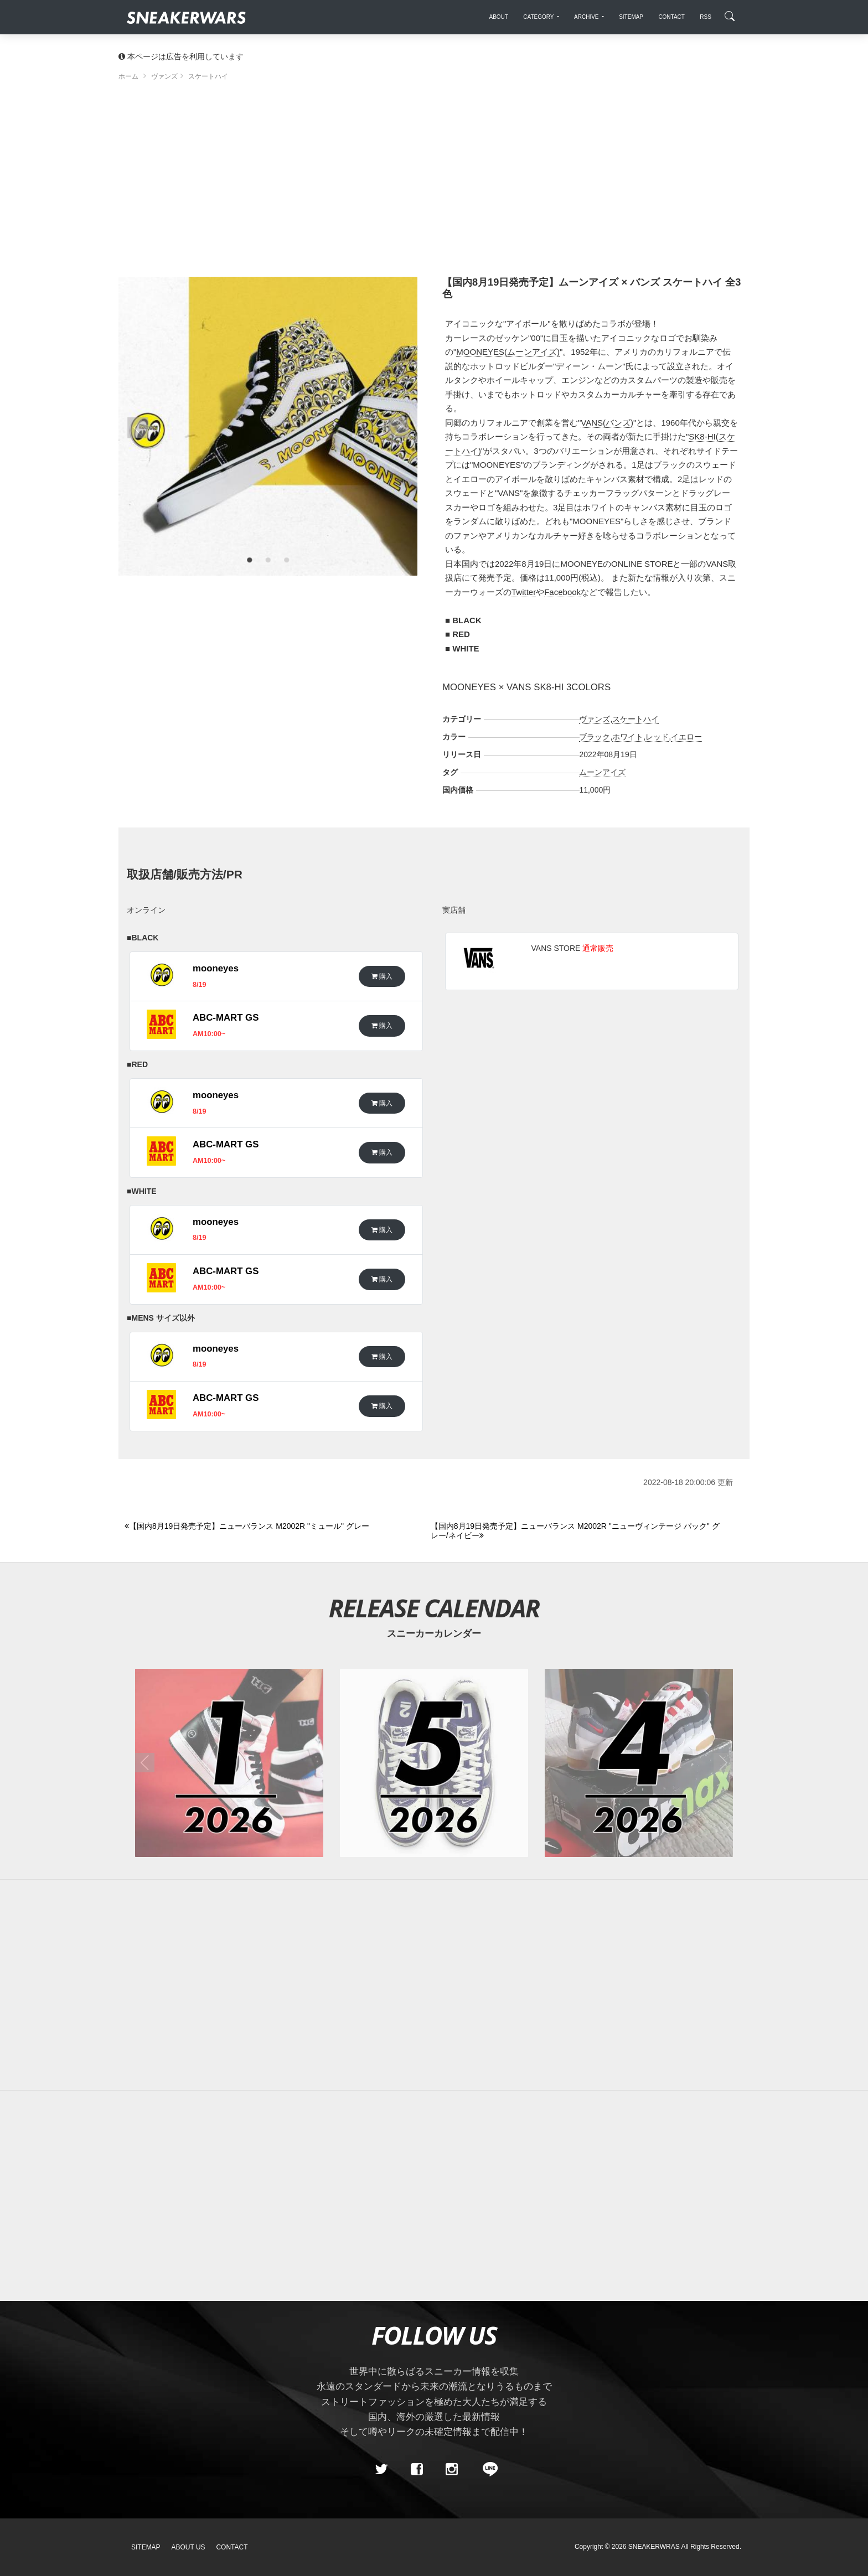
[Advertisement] (434, 182)
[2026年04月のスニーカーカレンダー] (639, 1763)
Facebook (562, 592)
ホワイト (627, 736)
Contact (231, 2547)
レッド (657, 736)
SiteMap (146, 2547)
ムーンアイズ (602, 772)
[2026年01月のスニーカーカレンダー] (229, 1763)
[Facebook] (416, 2470)
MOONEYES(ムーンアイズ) (508, 351)
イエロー (686, 736)
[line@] (487, 2470)
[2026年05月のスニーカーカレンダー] (434, 1763)
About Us (188, 2547)
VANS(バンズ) (607, 422)
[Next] (577, 1531)
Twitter (524, 592)
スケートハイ (635, 719)
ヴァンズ (594, 719)
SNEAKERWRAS (654, 2547)
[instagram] (452, 2470)
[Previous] (271, 1526)
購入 (381, 976)
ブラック (594, 736)
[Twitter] (381, 2470)
